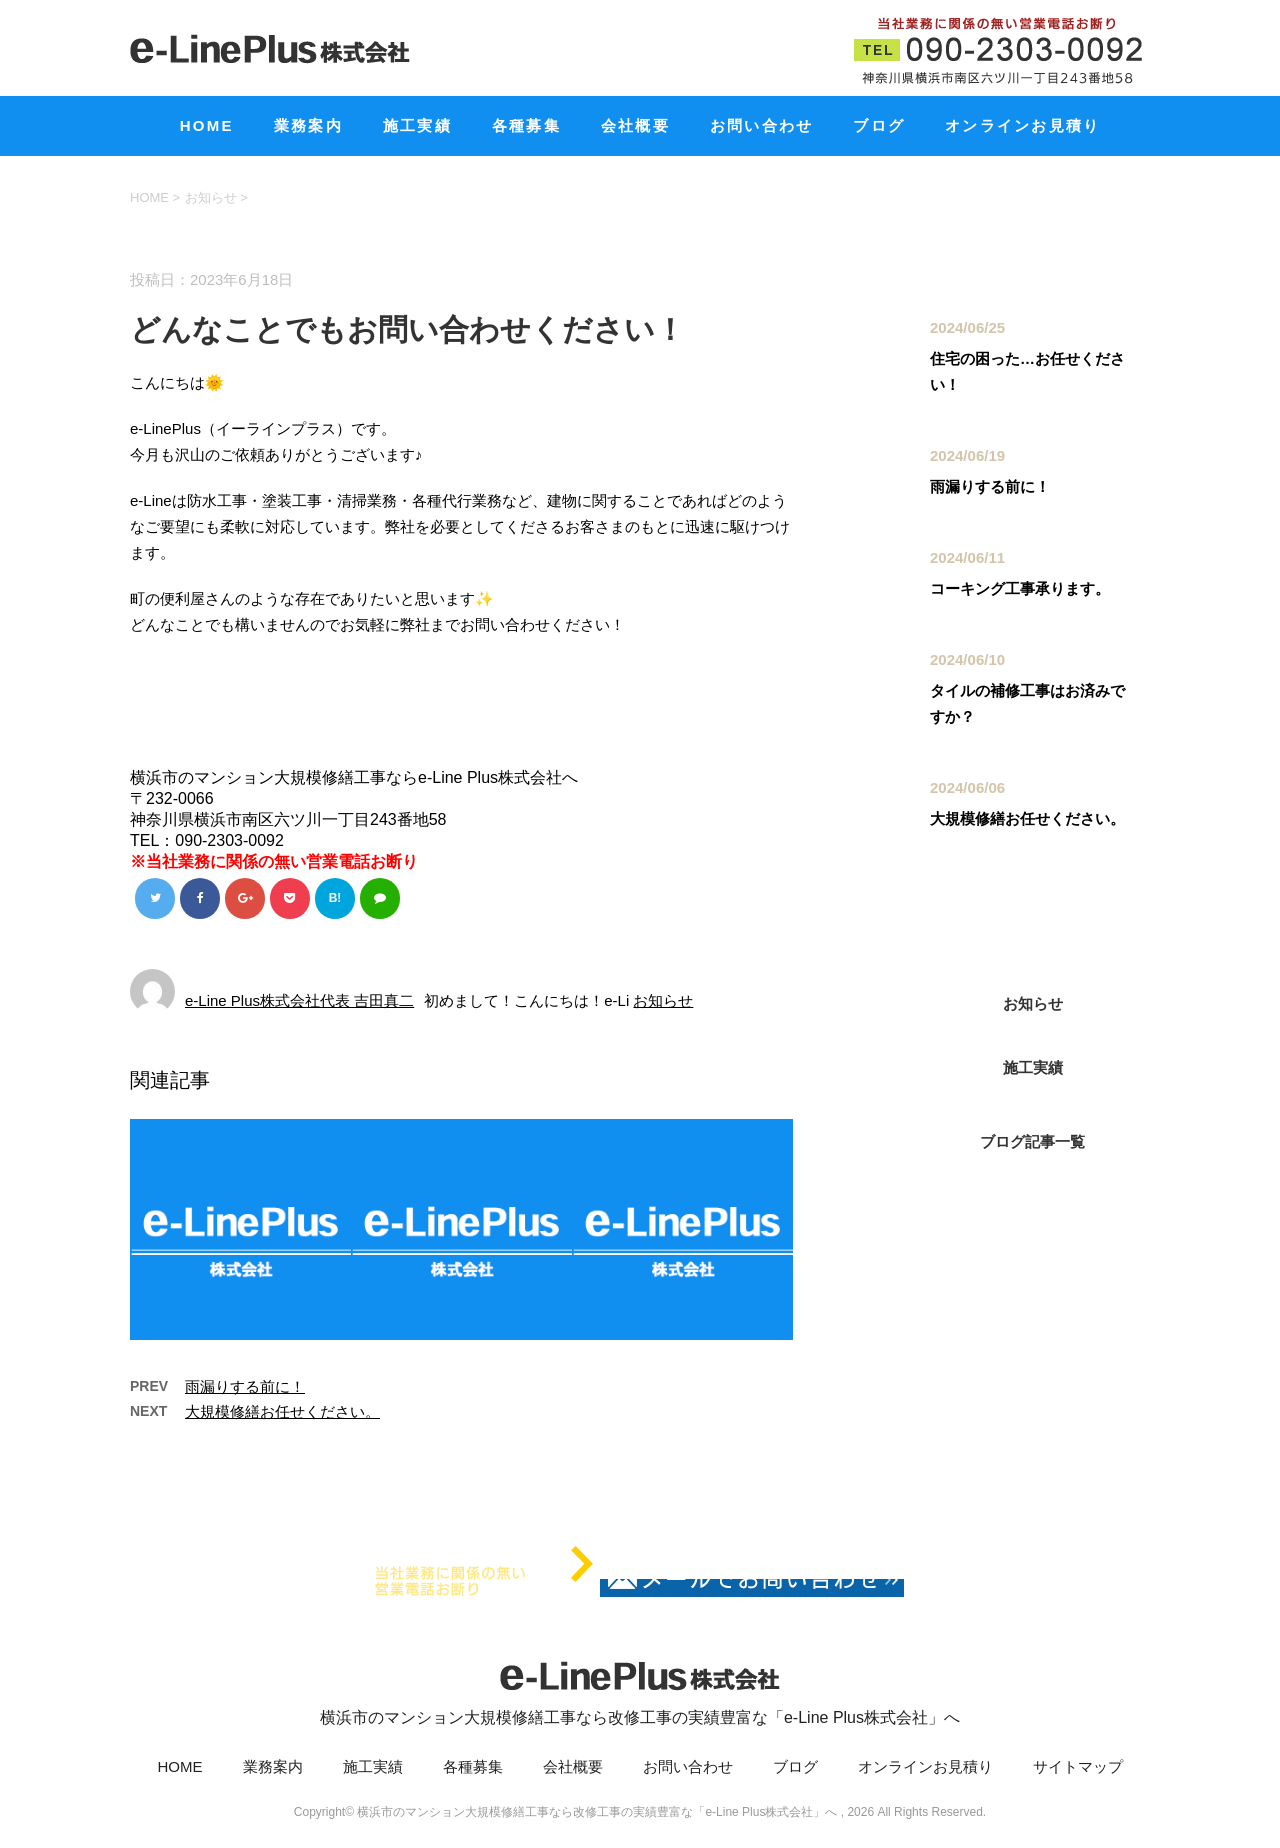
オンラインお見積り (1022, 125)
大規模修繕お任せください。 (282, 1413)
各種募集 (526, 125)
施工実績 (417, 125)
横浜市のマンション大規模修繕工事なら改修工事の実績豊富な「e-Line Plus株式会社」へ (640, 1689)
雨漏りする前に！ (245, 1388)
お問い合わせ (762, 125)
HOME (207, 125)
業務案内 (308, 125)
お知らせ (663, 1002)
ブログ (879, 125)
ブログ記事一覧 (1032, 1141)
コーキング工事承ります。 (1020, 588)
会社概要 (635, 125)
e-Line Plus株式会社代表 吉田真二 (299, 1002)
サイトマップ (1078, 1768)
